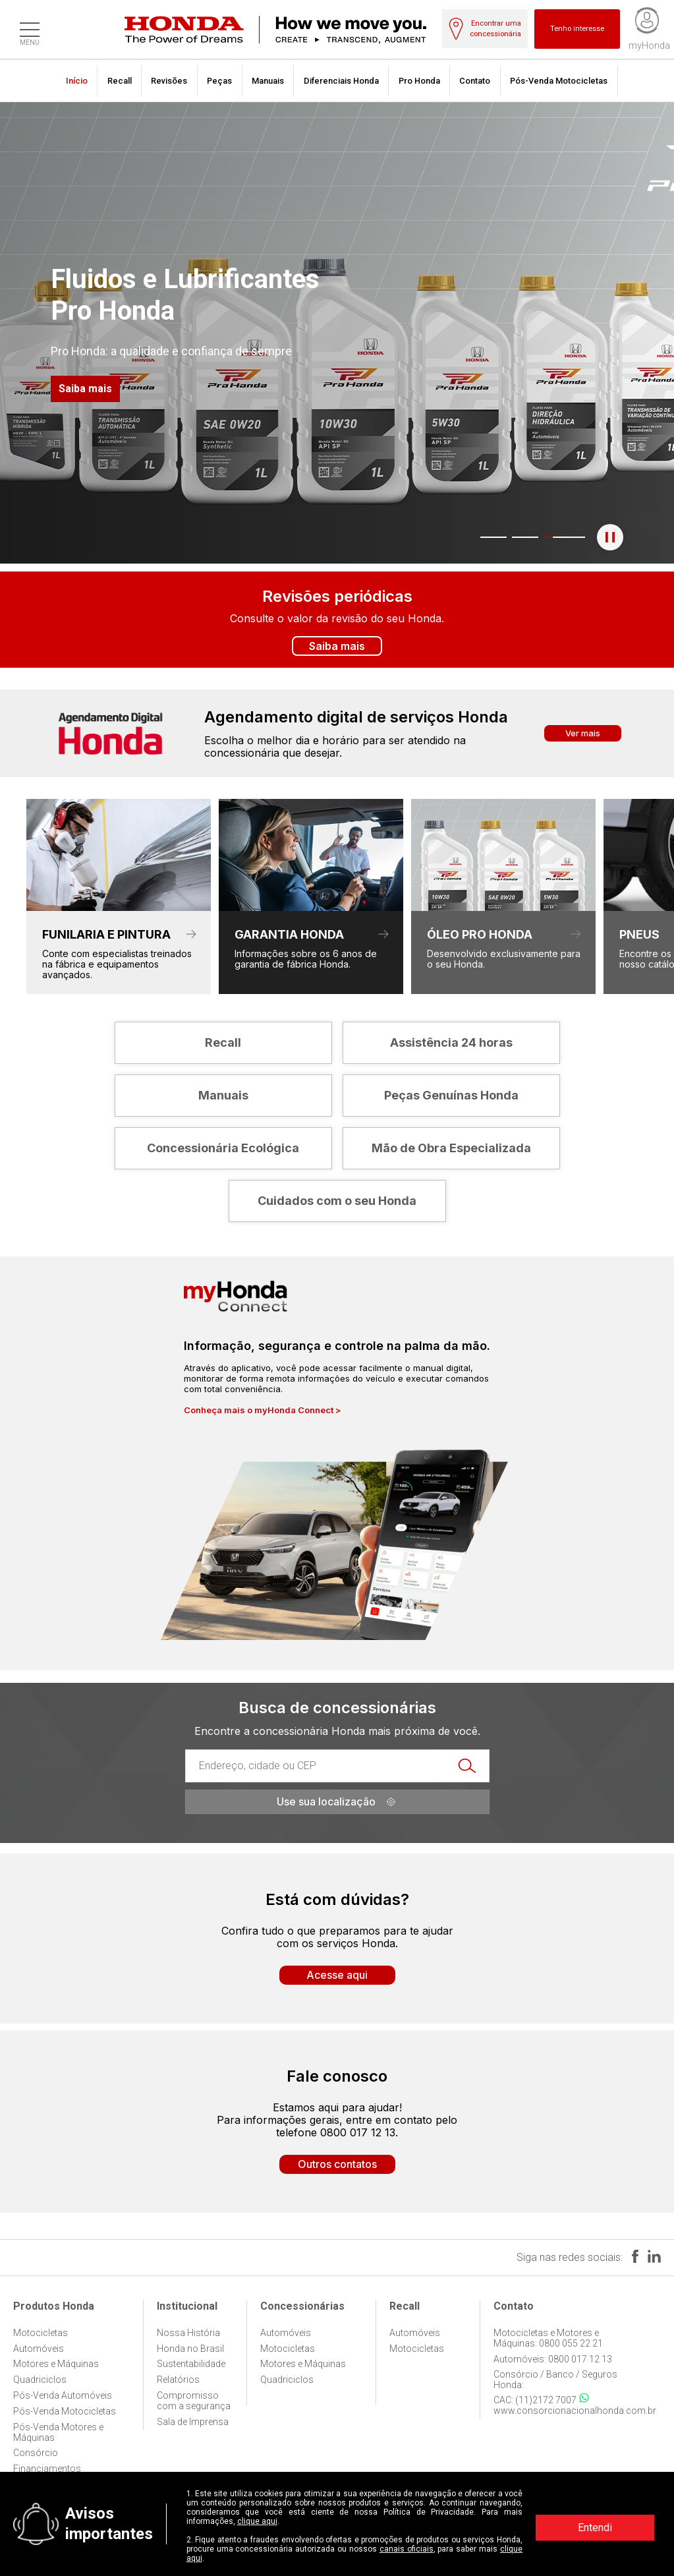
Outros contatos (337, 2164)
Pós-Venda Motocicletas (558, 81)
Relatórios (178, 2379)
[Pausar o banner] (610, 537)
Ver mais (582, 733)
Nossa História (188, 2332)
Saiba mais (85, 388)
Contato (474, 81)
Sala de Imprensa (193, 2421)
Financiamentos (47, 2468)
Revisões (169, 81)
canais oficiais (406, 2549)
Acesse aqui (337, 1974)
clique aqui (257, 2521)
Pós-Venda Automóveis (62, 2395)
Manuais (268, 81)
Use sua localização (337, 1801)
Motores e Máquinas (56, 2363)
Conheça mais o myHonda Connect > (262, 1410)
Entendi (595, 2527)
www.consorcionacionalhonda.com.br (574, 2410)
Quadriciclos (40, 2379)
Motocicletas (40, 2332)
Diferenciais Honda (341, 81)
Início (77, 81)
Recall (119, 81)
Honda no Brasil (190, 2348)
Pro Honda (419, 81)
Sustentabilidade (191, 2363)
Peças (219, 81)
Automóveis (38, 2348)
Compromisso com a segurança (194, 2400)
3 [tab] (538, 537)
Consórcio (35, 2452)
